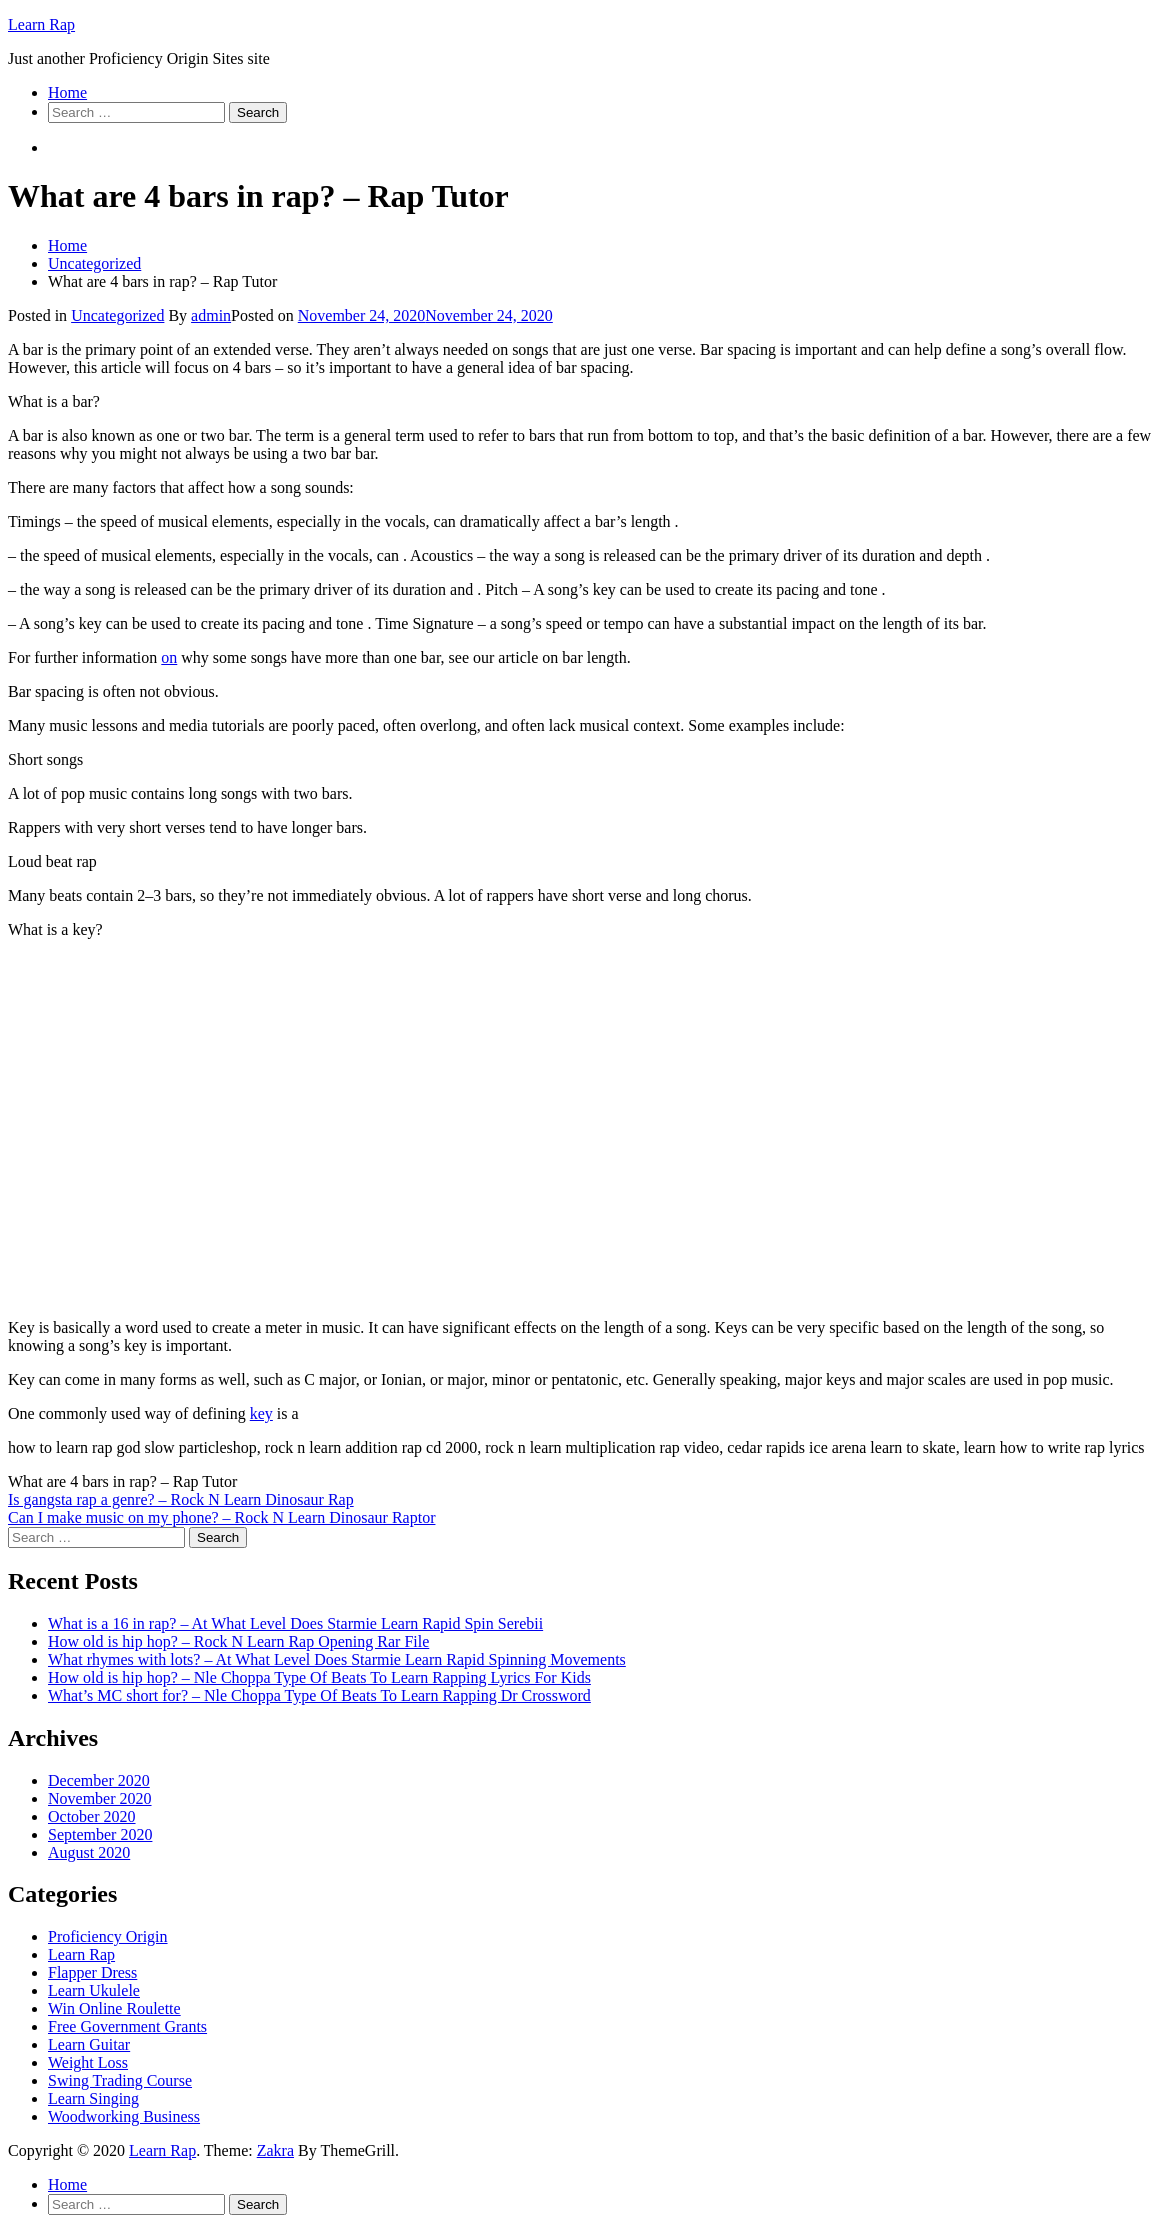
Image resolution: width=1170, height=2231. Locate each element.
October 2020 (92, 1816)
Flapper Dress (92, 1972)
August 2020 (89, 1852)
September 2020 (100, 1834)
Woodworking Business (124, 2116)
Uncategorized (117, 315)
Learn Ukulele (94, 1990)
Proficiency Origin (108, 1936)
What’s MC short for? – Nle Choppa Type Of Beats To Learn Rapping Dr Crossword (319, 1695)
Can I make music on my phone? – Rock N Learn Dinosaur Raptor (221, 1517)
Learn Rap (41, 24)
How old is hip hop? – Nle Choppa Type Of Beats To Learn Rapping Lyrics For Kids (319, 1677)
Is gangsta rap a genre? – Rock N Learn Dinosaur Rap (181, 1499)
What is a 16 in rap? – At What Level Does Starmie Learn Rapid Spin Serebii (295, 1623)
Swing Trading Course (120, 2080)
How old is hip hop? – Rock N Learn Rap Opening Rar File (238, 1641)
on (169, 657)
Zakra (275, 2150)
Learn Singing (93, 2098)
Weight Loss (88, 2062)
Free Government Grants (127, 2026)
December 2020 (99, 1780)
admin (211, 315)
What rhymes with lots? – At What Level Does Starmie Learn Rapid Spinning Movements (337, 1659)
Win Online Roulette (114, 2008)
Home (67, 92)
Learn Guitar (89, 2044)
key (261, 1413)
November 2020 (100, 1798)
